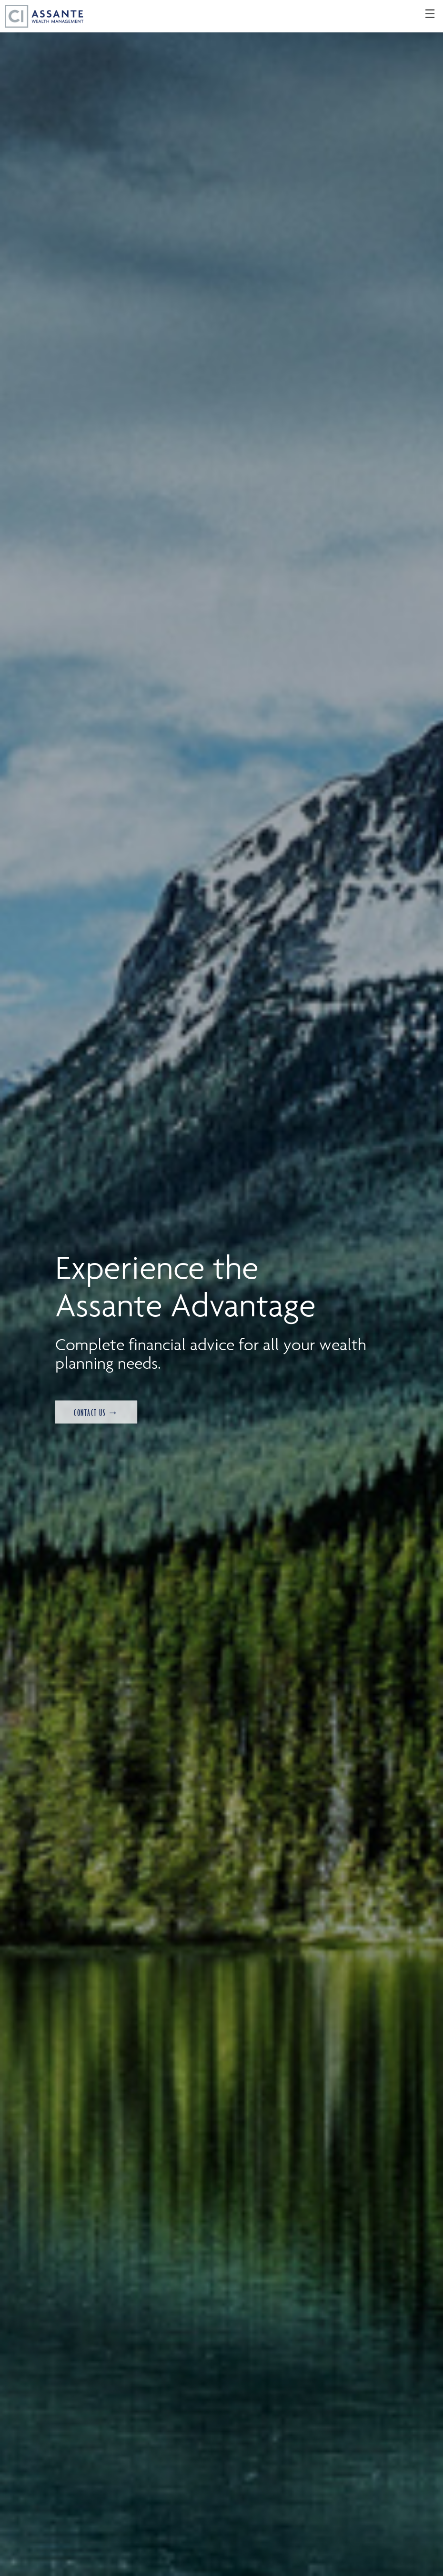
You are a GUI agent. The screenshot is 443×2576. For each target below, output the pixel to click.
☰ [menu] (429, 14)
